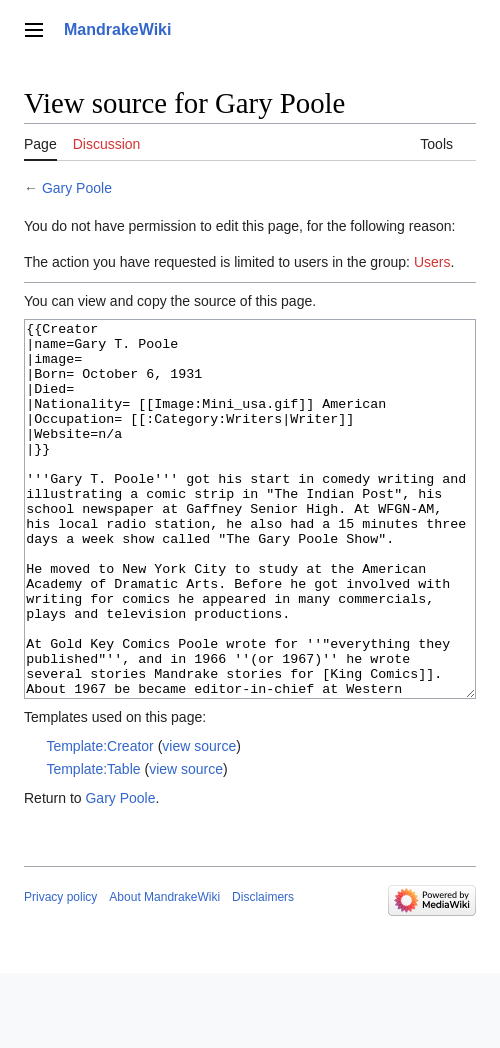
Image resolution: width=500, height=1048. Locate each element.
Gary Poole (77, 188)
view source (199, 821)
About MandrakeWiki (164, 972)
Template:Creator (99, 821)
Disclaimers (263, 972)
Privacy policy (60, 972)
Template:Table (93, 844)
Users (432, 262)
